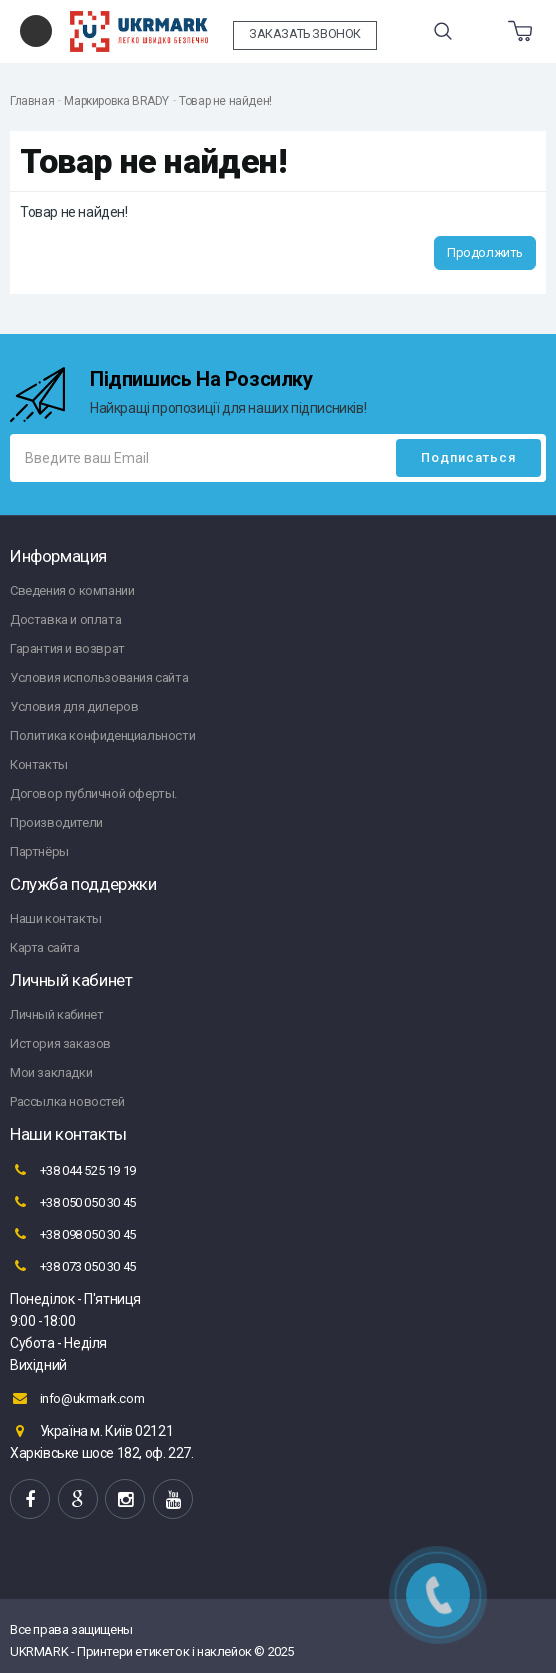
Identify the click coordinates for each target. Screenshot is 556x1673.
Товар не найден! (225, 101)
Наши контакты (56, 918)
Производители (56, 822)
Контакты (39, 764)
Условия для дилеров (74, 706)
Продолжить (485, 252)
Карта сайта (45, 947)
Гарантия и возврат (67, 648)
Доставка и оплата (65, 619)
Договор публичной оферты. (93, 793)
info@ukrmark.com (77, 1398)
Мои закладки (51, 1072)
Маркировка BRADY (116, 101)
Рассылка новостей (67, 1101)
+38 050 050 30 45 (73, 1202)
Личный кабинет (56, 1014)
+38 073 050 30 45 (73, 1266)
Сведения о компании (72, 590)
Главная (32, 101)
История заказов (60, 1043)
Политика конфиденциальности (102, 735)
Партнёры (39, 851)
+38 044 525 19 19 (73, 1170)
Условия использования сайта (99, 677)
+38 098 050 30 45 (73, 1234)
